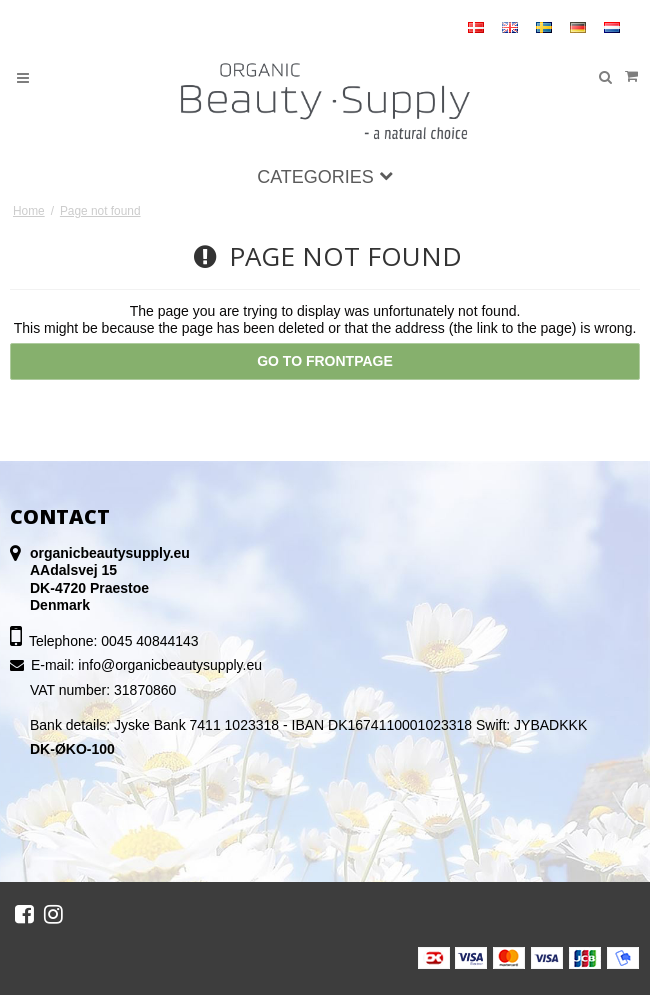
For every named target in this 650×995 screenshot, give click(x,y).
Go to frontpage (325, 361)
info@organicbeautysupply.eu (170, 665)
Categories (325, 177)
